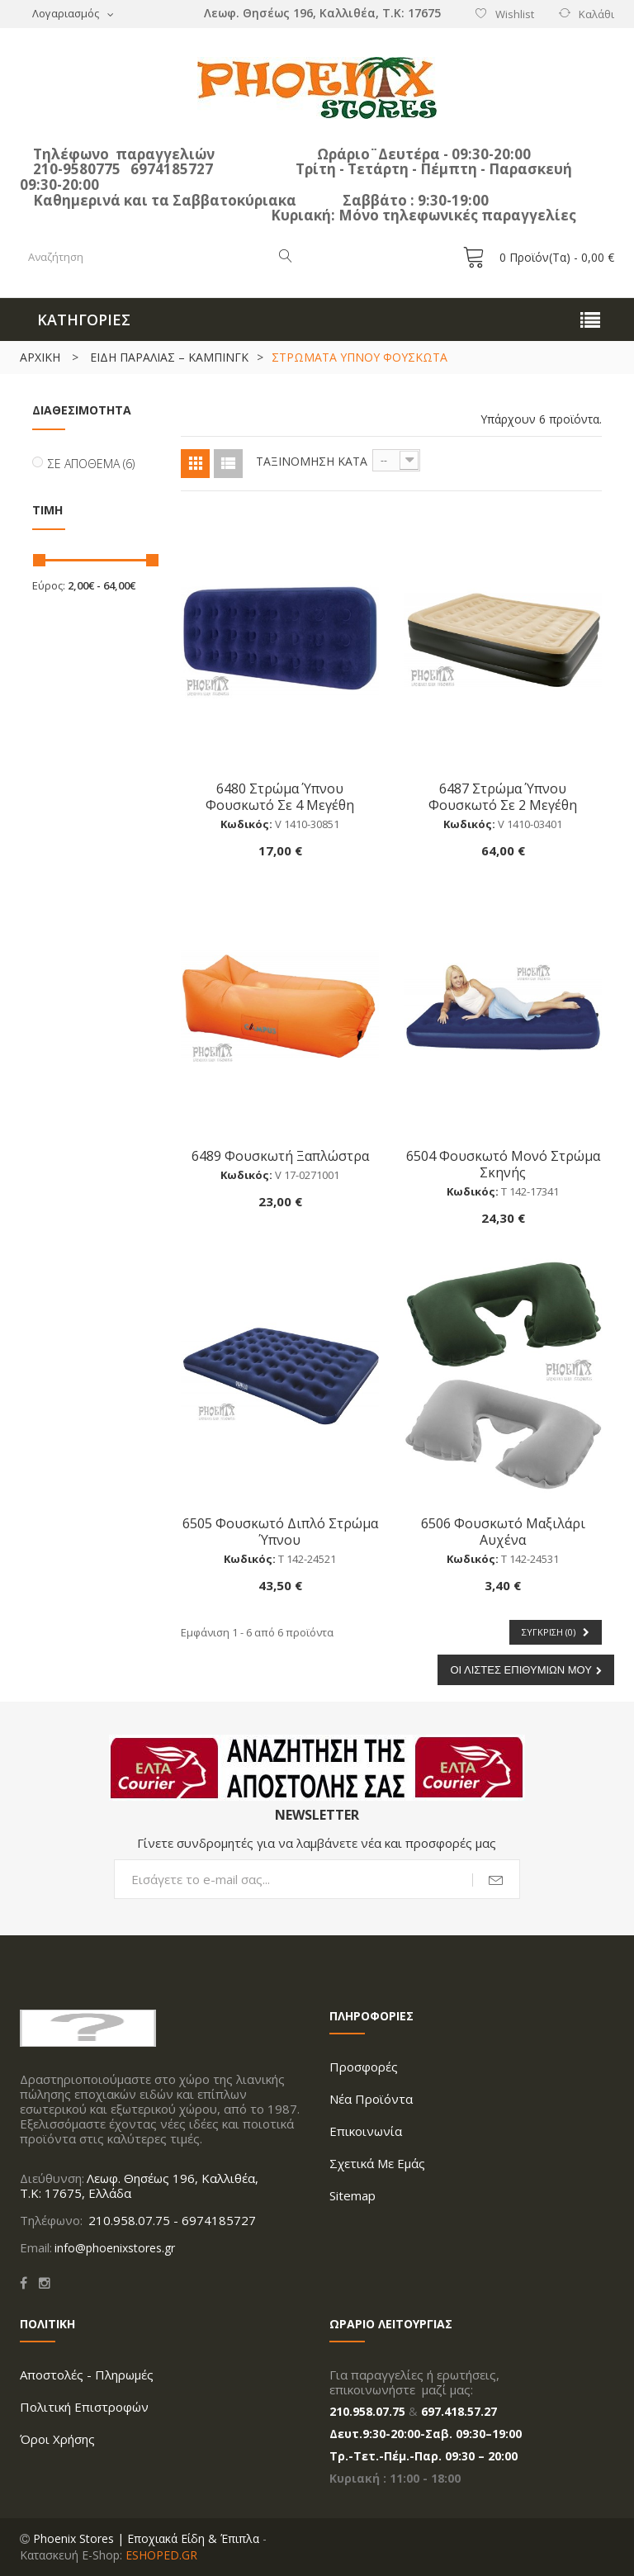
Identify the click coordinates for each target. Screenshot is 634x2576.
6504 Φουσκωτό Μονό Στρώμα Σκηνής (503, 1164)
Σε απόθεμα (91, 463)
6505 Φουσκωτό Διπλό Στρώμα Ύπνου (280, 1531)
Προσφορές (363, 2066)
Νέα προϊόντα (371, 2099)
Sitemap (352, 2195)
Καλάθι (596, 14)
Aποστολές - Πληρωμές (87, 2374)
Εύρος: (48, 585)
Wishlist (514, 14)
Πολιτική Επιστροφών (84, 2406)
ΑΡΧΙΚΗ (40, 357)
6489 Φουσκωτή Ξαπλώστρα (280, 1155)
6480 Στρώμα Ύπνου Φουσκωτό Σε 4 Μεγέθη (280, 796)
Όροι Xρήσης (57, 2439)
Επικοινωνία (365, 2131)
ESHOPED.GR (161, 2555)
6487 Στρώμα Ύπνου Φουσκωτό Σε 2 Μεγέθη (502, 796)
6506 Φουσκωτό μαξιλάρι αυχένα (503, 1531)
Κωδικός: (246, 824)
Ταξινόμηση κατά (311, 461)
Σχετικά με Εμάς (377, 2163)
